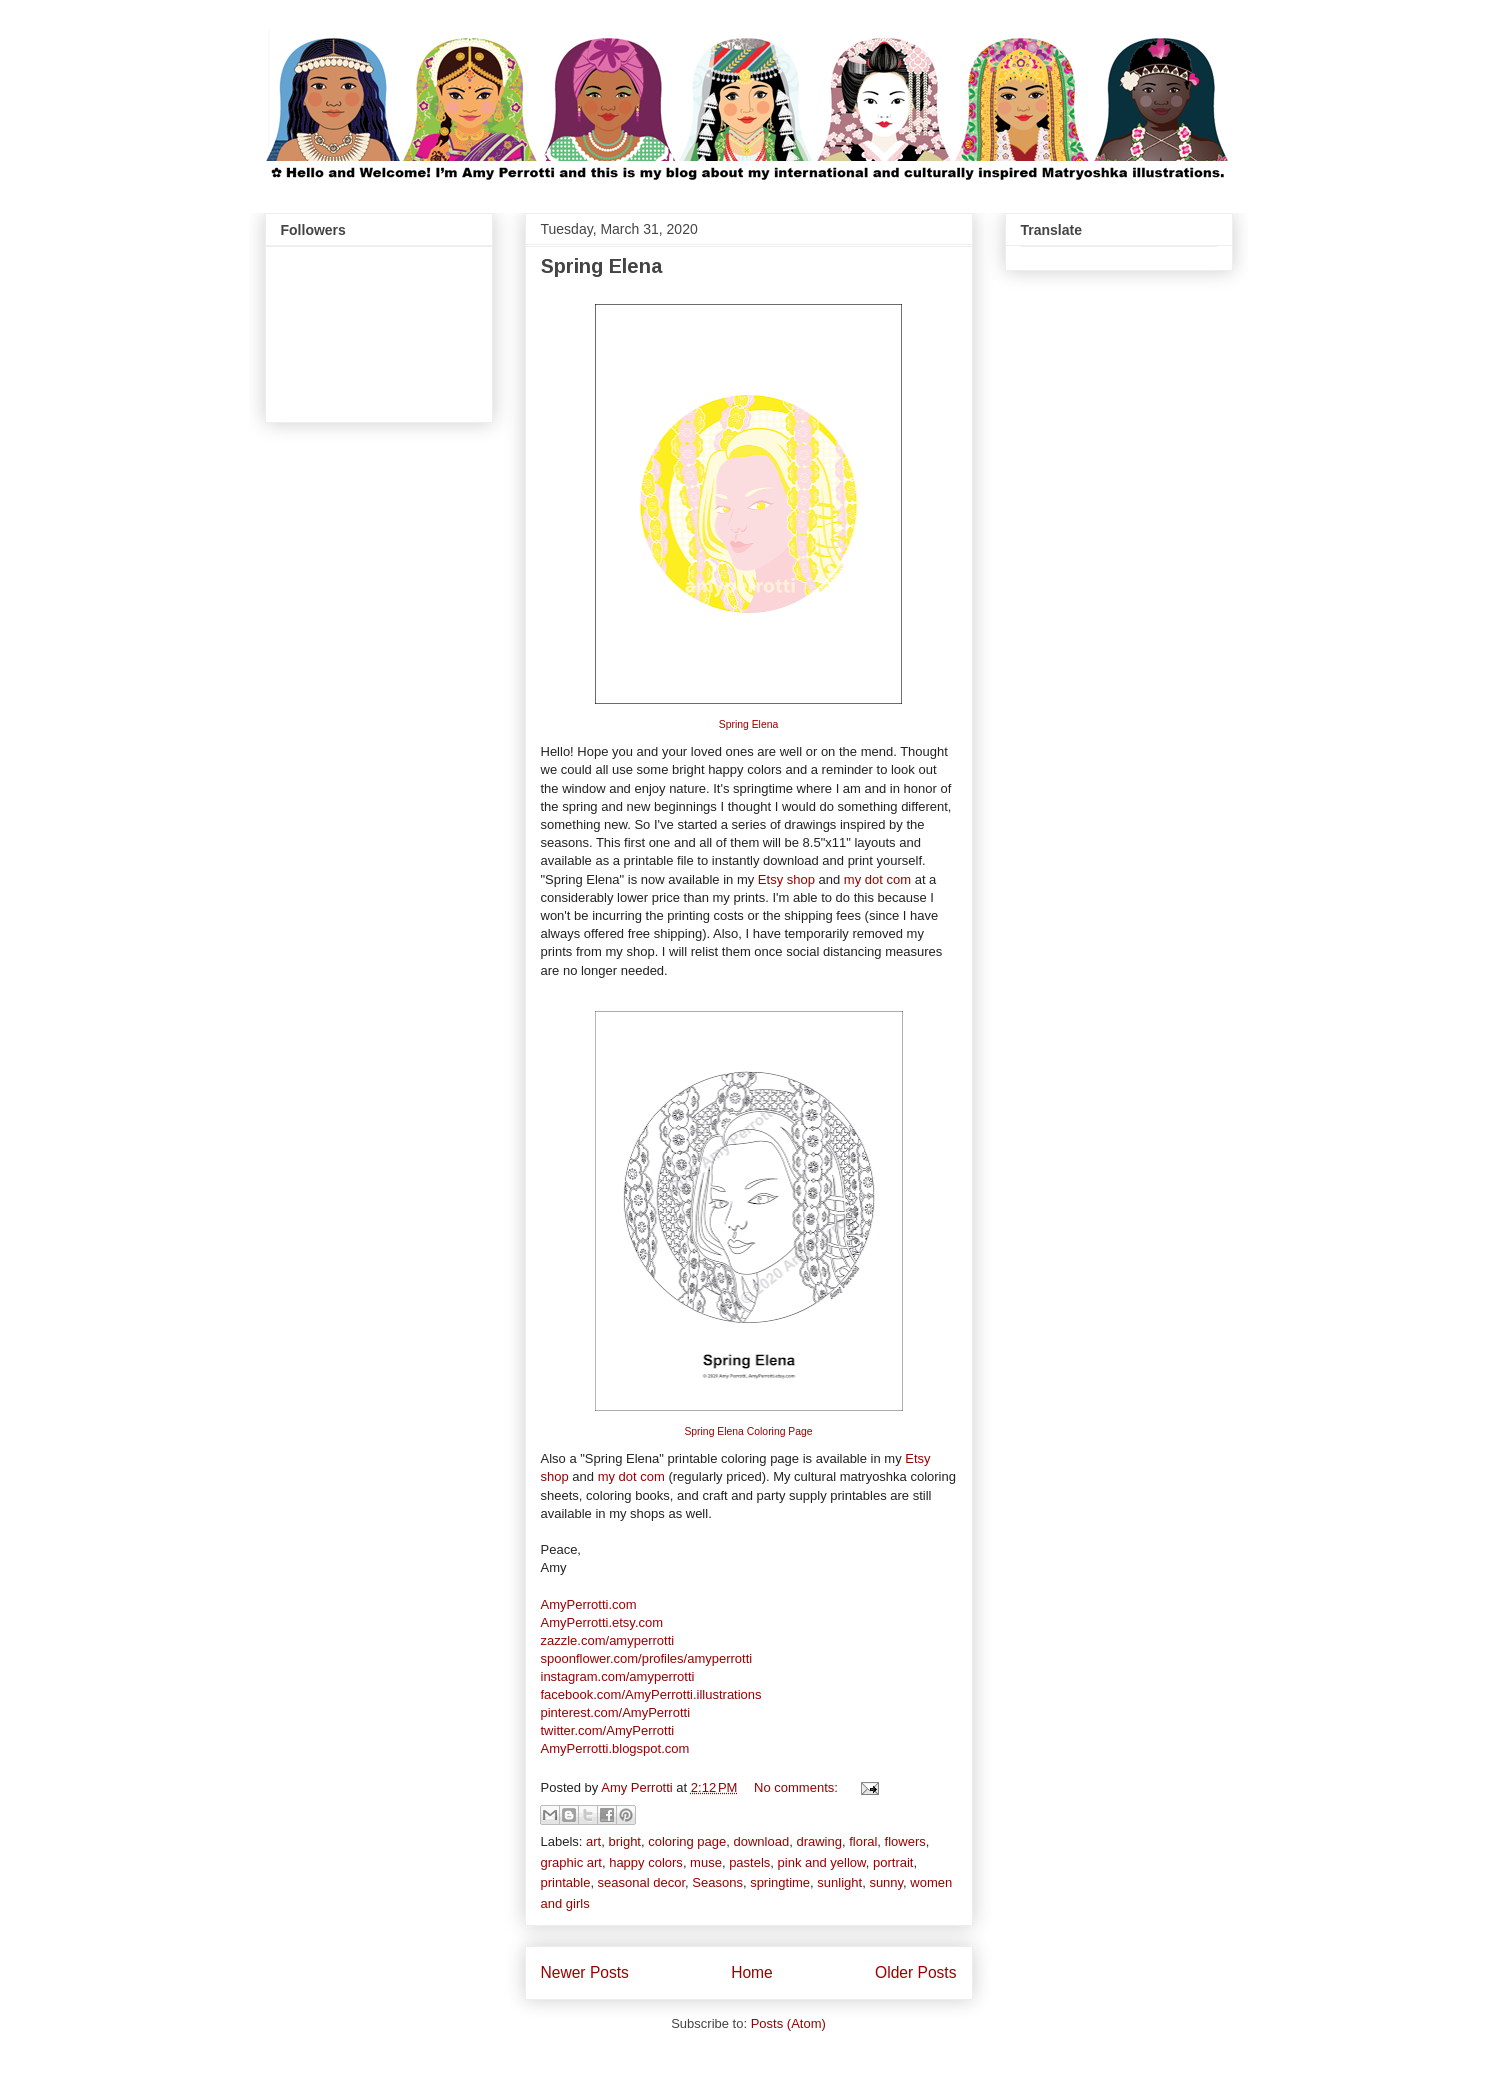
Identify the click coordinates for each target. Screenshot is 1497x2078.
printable (566, 1882)
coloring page (687, 1841)
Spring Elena (602, 266)
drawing (819, 1841)
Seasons (717, 1882)
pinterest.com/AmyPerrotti (616, 1712)
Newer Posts (585, 1972)
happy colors (646, 1862)
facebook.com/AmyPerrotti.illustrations (651, 1694)
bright (624, 1841)
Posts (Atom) (788, 2023)
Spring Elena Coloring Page (748, 1431)
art (593, 1841)
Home (752, 1972)
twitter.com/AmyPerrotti (608, 1730)
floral (863, 1841)
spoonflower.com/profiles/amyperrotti (647, 1658)
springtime (780, 1882)
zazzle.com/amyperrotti (608, 1640)
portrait (893, 1862)
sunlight (839, 1882)
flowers (905, 1841)
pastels (749, 1862)
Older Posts (915, 1972)
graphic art (571, 1862)
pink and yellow (822, 1862)
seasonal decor (641, 1882)
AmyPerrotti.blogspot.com (615, 1748)
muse (706, 1862)
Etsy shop (786, 879)
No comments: (797, 1787)
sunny (886, 1882)
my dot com (877, 879)
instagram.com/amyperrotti (618, 1676)
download (762, 1841)
